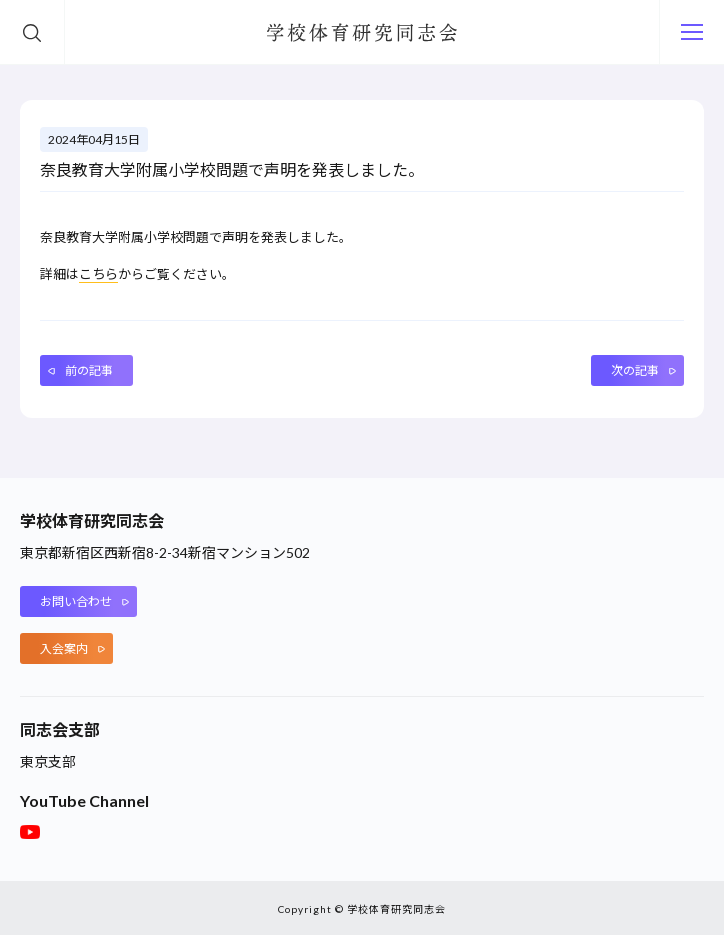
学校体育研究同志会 (362, 33)
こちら (98, 274)
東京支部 (48, 760)
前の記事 (89, 369)
